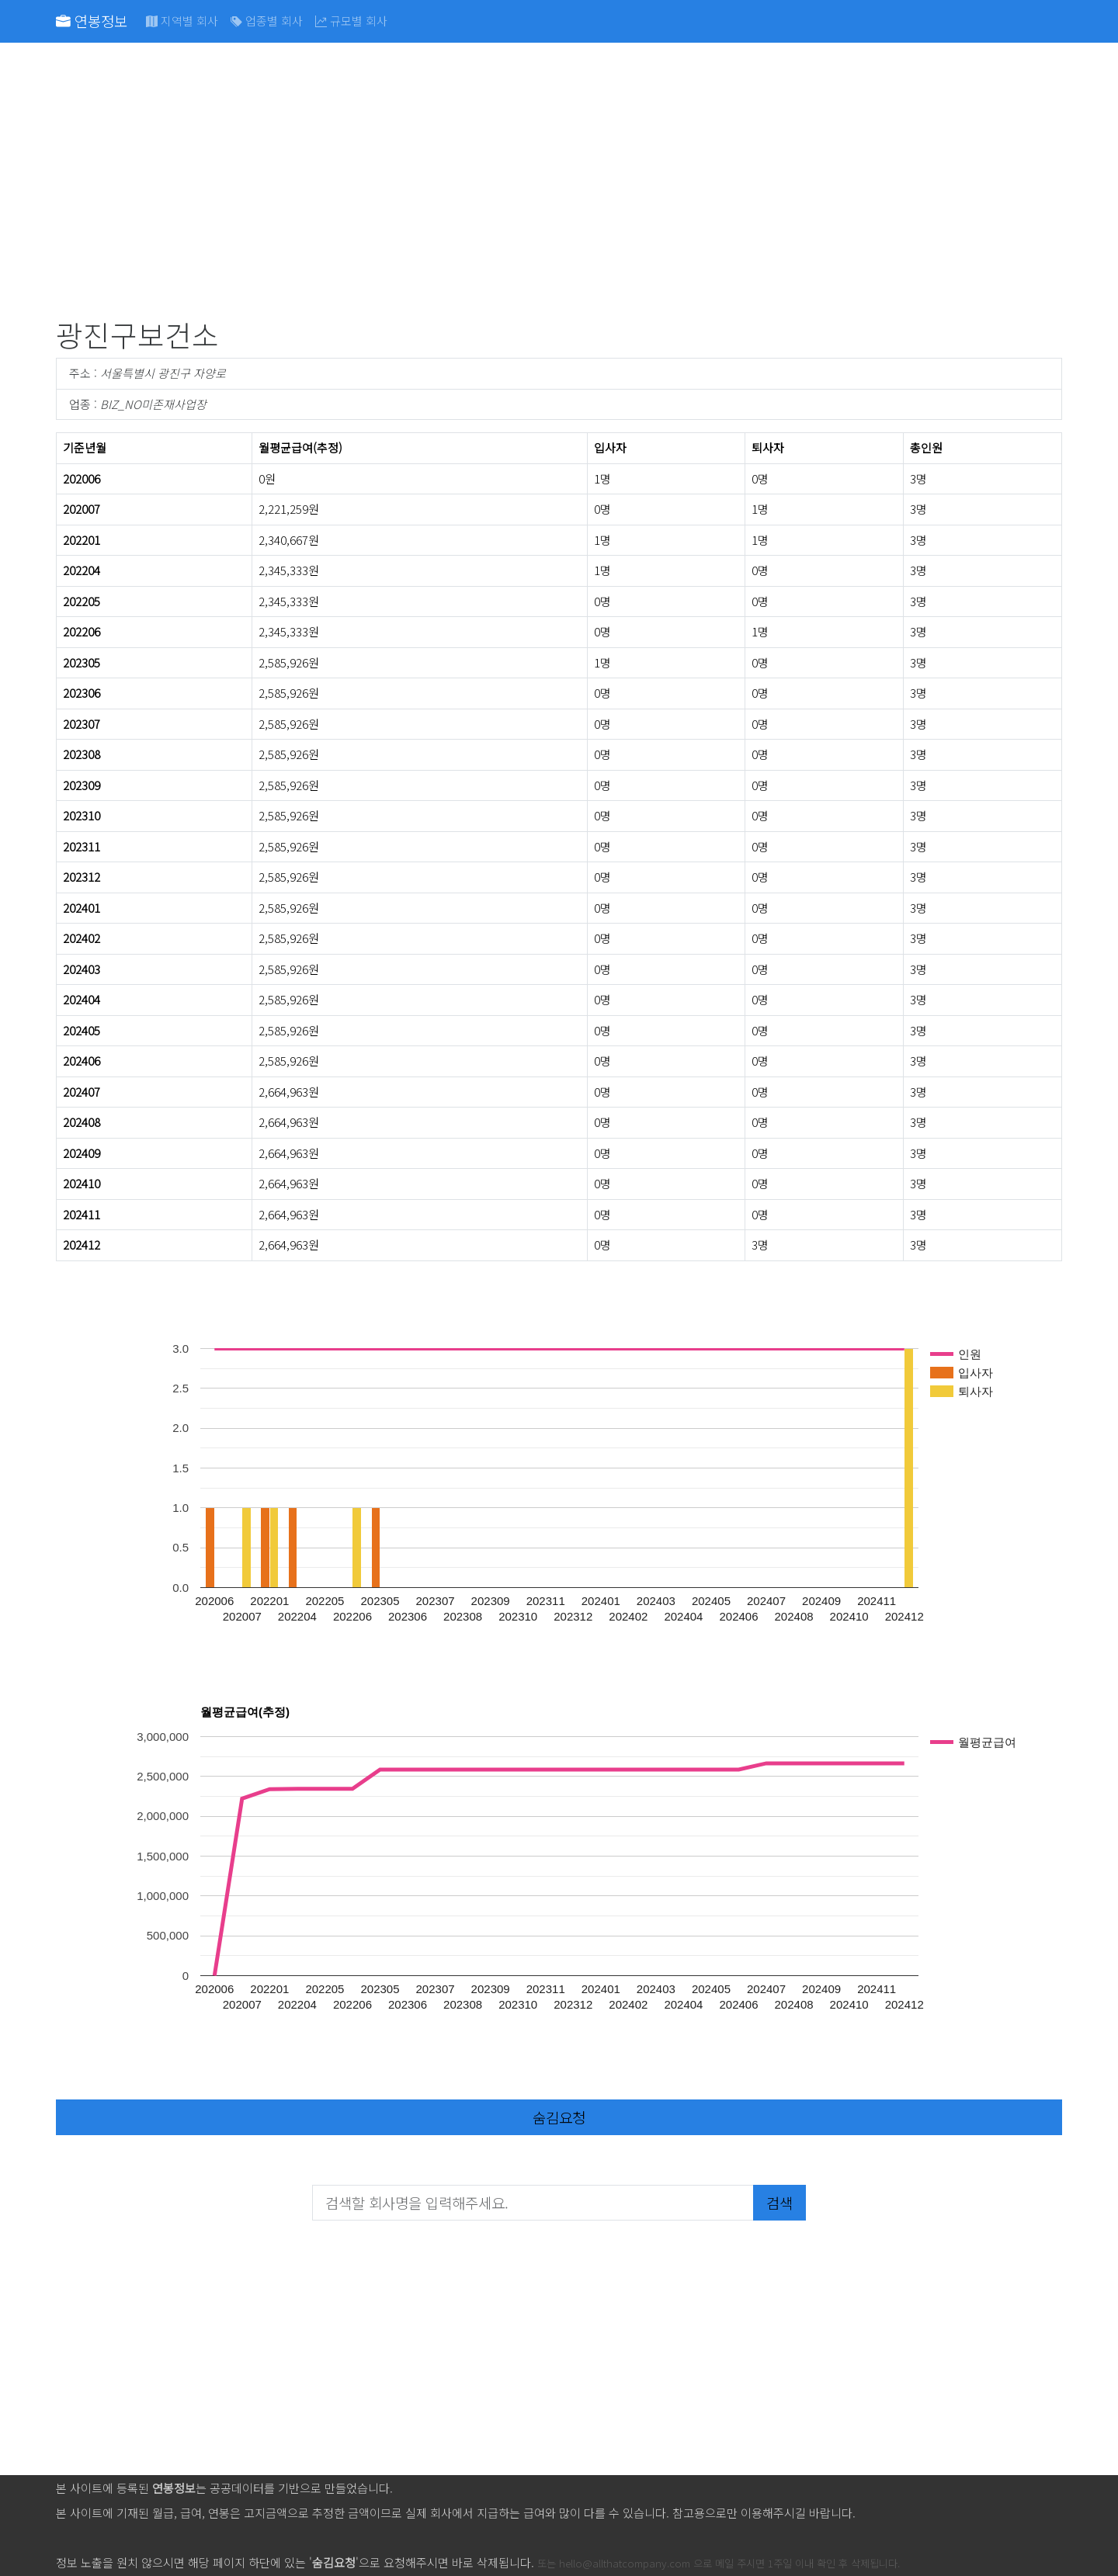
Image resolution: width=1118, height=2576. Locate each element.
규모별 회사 (351, 20)
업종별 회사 (267, 20)
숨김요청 (559, 2116)
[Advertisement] (522, 183)
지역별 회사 (182, 20)
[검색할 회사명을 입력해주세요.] (533, 2203)
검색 (779, 2202)
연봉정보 (91, 20)
